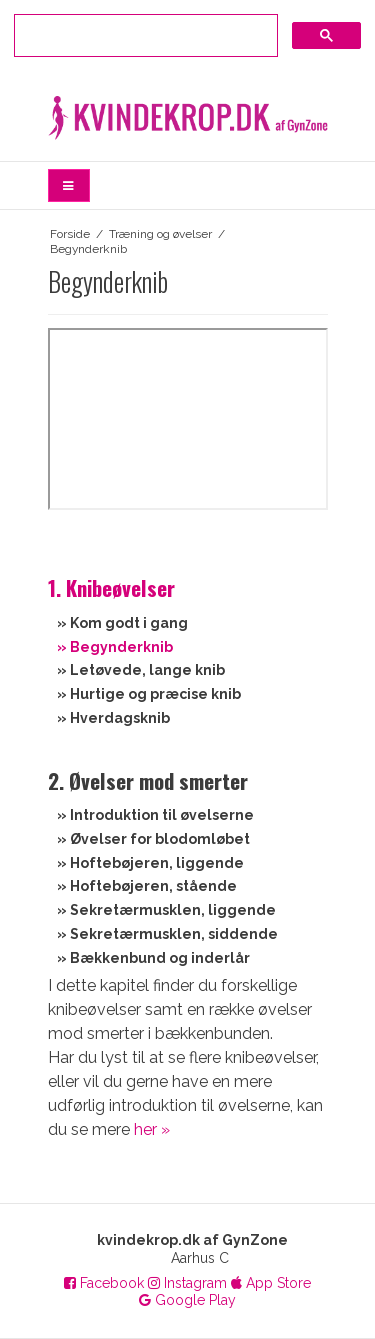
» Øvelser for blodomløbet (153, 839)
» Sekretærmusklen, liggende (166, 910)
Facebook (104, 1283)
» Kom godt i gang (122, 623)
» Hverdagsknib (113, 718)
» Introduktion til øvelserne (151, 815)
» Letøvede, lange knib (141, 670)
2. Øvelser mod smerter (148, 780)
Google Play (187, 1300)
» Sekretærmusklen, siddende (167, 934)
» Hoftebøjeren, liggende (150, 863)
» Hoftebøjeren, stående (147, 886)
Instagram (187, 1283)
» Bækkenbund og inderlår (153, 958)
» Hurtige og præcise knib (149, 694)
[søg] (144, 32)
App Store (271, 1283)
